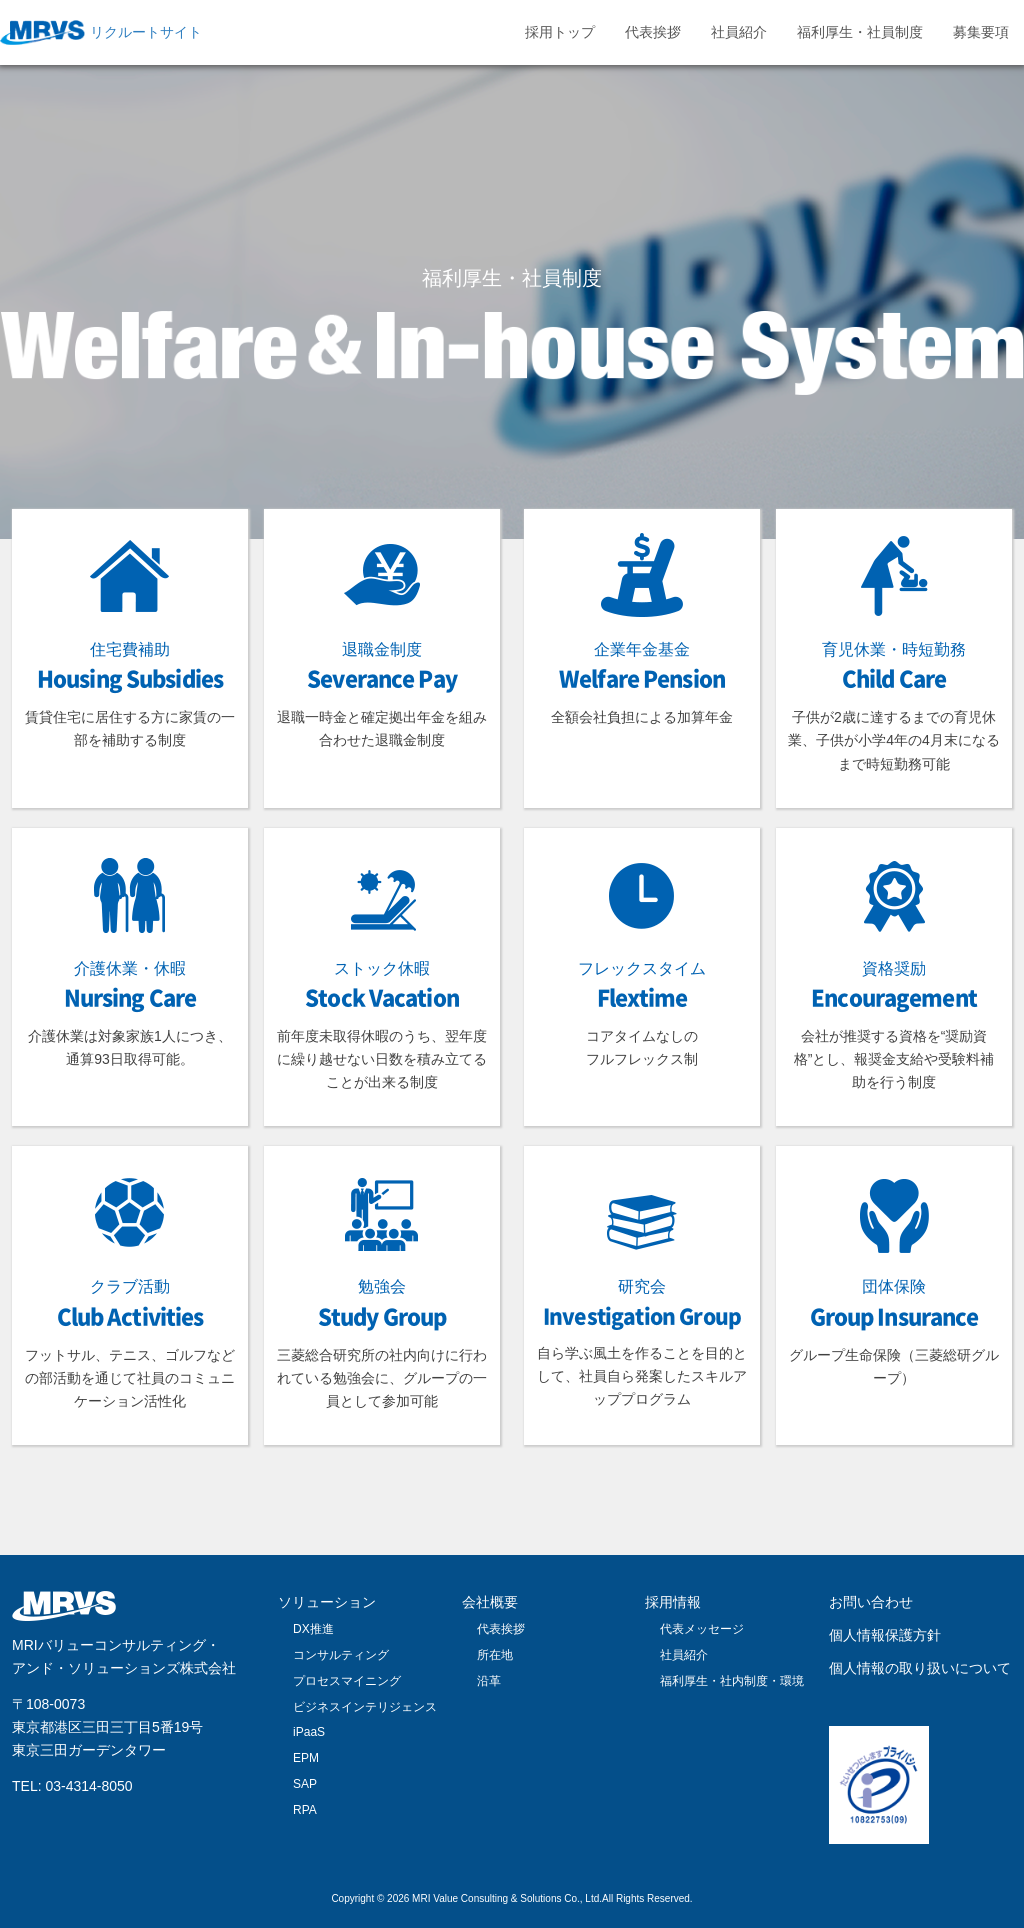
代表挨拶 (653, 32)
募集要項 (981, 32)
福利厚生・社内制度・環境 (732, 1681)
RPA (305, 1810)
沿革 (489, 1681)
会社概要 (490, 1602)
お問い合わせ (871, 1602)
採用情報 (673, 1602)
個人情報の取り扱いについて (920, 1668)
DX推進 (313, 1629)
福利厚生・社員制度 (860, 32)
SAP (305, 1784)
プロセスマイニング (347, 1681)
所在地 (495, 1655)
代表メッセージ (702, 1629)
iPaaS (309, 1732)
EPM (306, 1758)
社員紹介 (739, 32)
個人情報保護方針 (885, 1635)
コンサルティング (341, 1655)
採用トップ (560, 32)
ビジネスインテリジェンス (365, 1707)
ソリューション (327, 1602)
